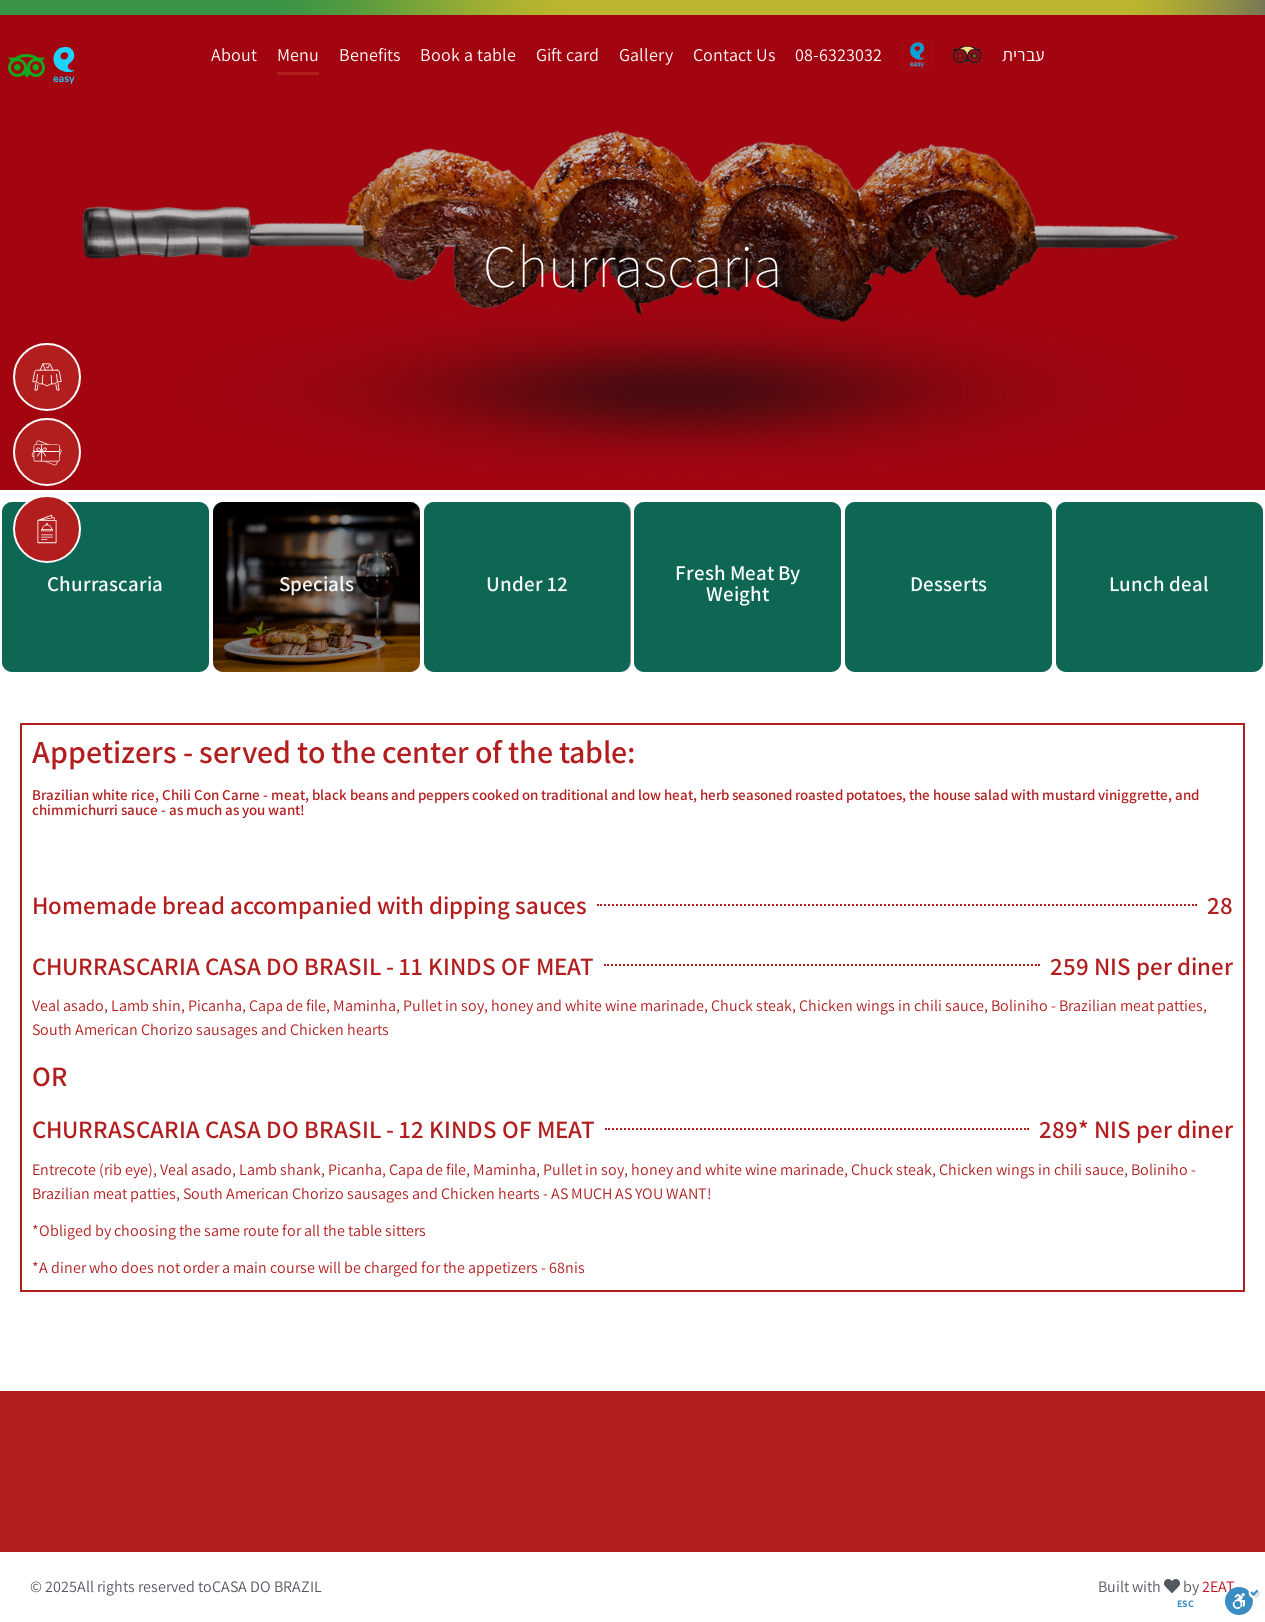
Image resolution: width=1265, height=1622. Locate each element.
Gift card (567, 54)
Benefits (369, 54)
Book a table (468, 54)
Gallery (646, 54)
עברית (1023, 54)
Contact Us (734, 54)
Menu (298, 54)
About (234, 54)
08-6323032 (838, 54)
